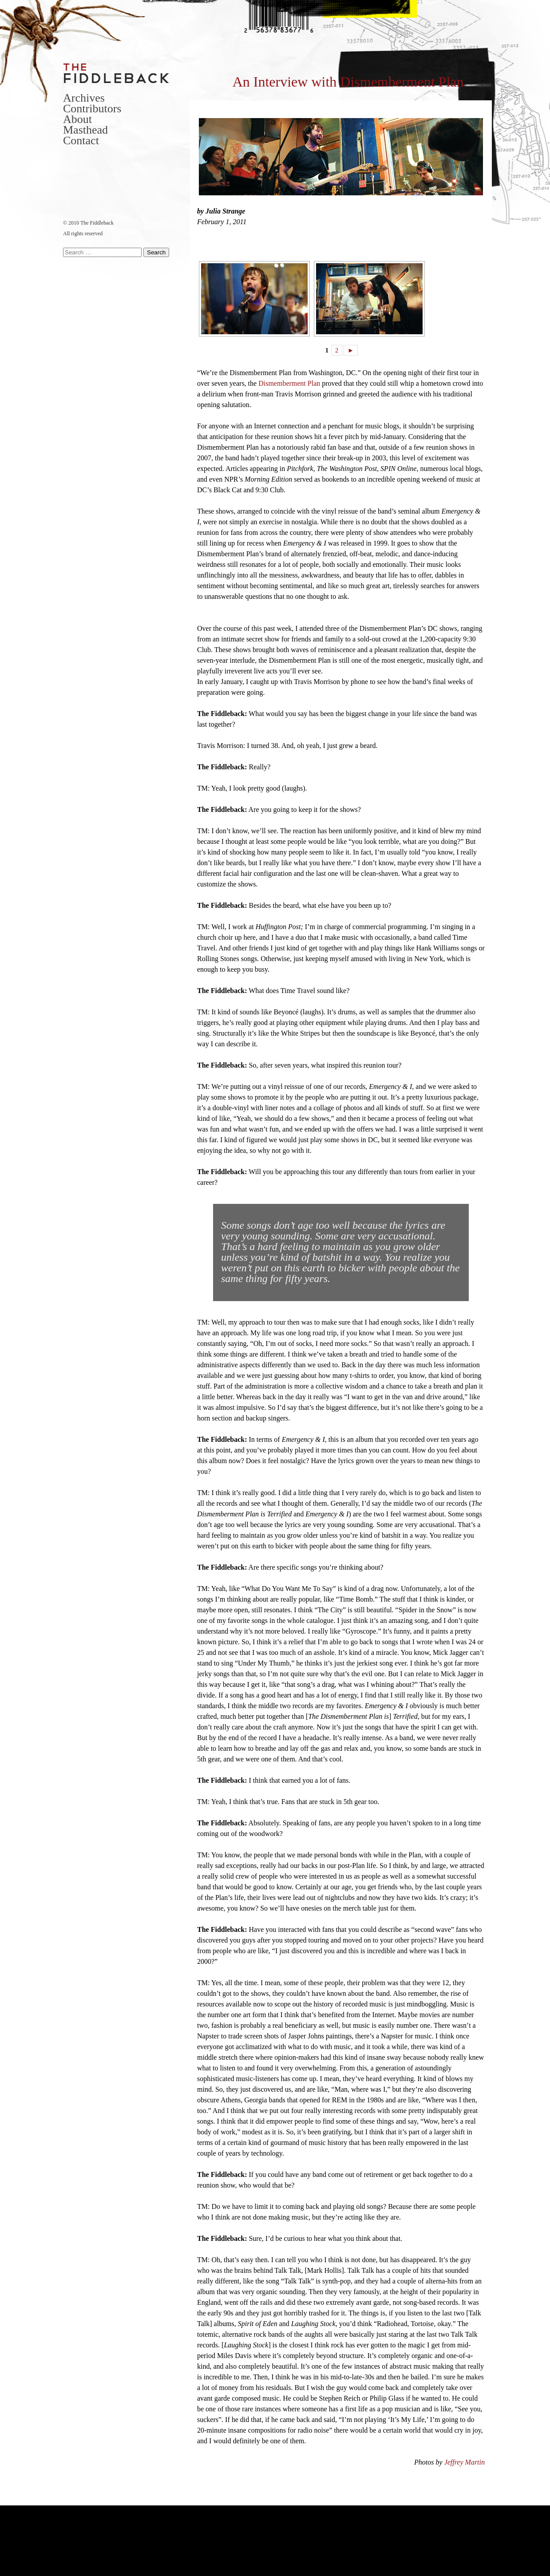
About (77, 119)
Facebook (82, 174)
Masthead (85, 129)
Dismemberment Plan (289, 383)
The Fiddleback (116, 72)
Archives (84, 97)
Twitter (68, 174)
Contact (81, 140)
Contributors (92, 108)
